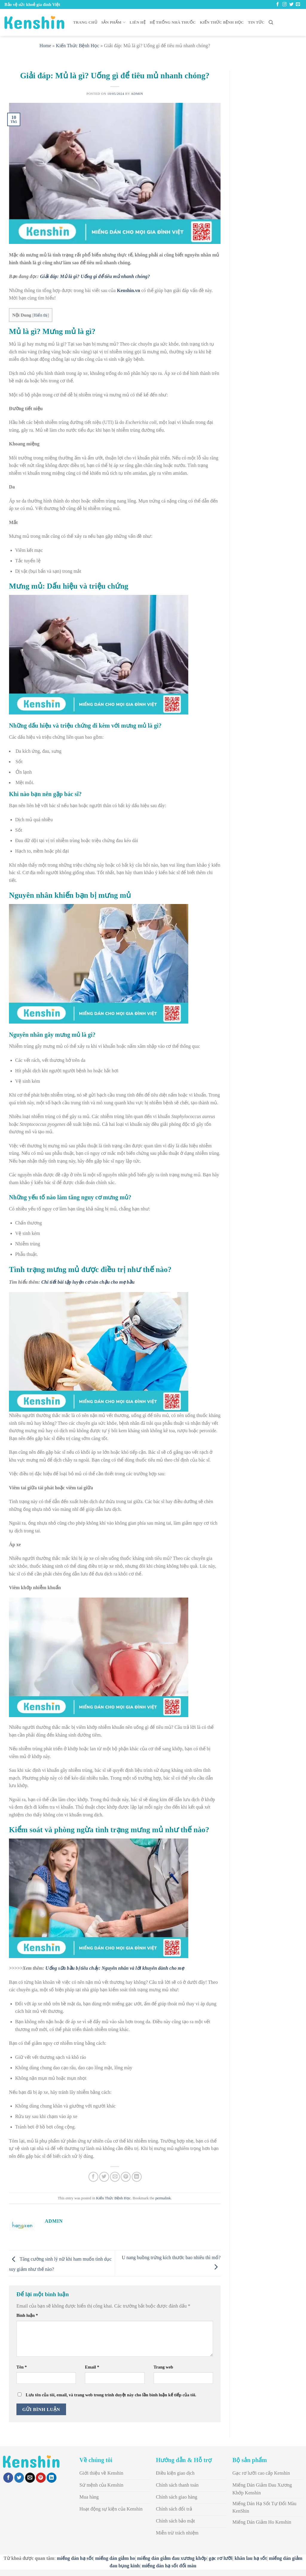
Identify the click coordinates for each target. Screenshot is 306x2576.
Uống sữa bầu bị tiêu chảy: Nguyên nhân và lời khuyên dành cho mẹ (114, 1968)
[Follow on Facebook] (278, 4)
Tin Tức (256, 22)
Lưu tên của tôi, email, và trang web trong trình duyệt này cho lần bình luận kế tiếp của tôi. (111, 2394)
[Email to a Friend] (115, 2177)
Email (92, 2367)
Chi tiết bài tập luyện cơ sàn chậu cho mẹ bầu (87, 1282)
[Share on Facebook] (93, 2177)
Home (45, 45)
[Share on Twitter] (104, 2177)
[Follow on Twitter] (291, 4)
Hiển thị (41, 315)
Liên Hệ (138, 22)
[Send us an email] (298, 4)
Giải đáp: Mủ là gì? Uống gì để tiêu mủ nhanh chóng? (95, 276)
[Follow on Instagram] (284, 4)
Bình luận (27, 2315)
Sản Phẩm (113, 22)
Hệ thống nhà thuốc (173, 22)
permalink (163, 2198)
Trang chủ (85, 22)
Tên (21, 2367)
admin (137, 93)
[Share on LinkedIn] (137, 2177)
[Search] (271, 22)
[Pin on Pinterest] (126, 2177)
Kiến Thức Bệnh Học (222, 22)
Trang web (163, 2367)
